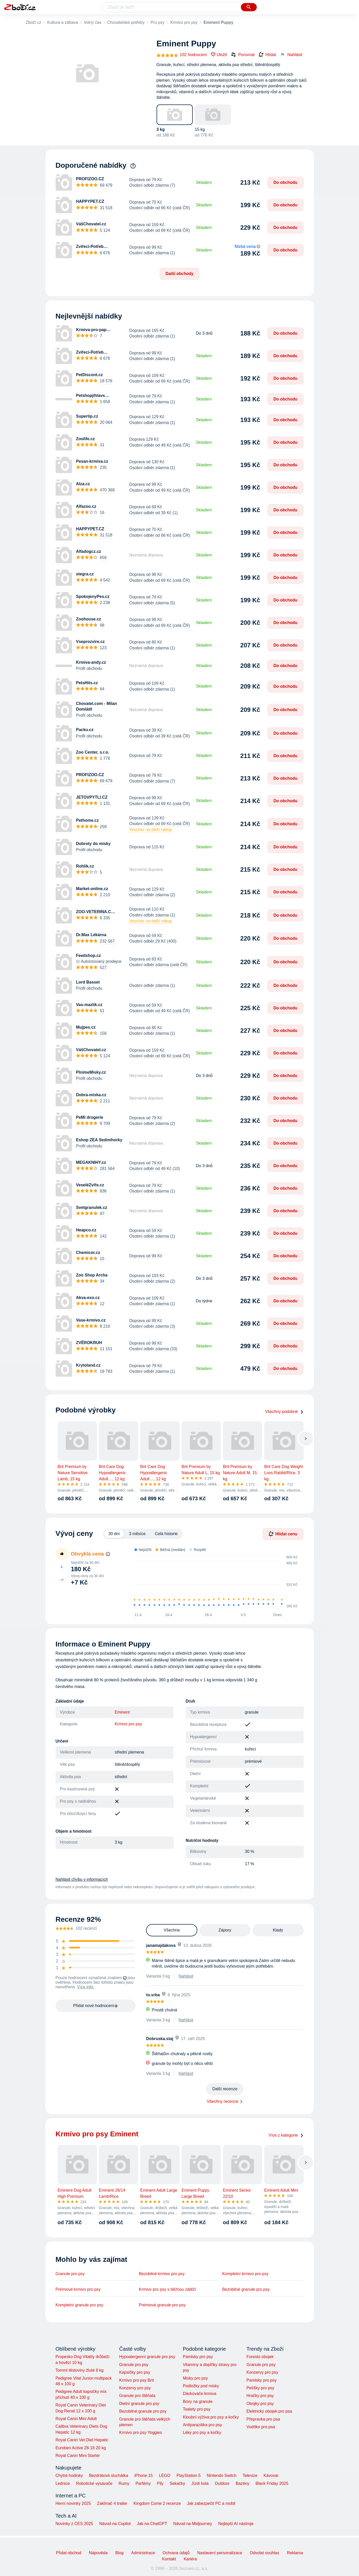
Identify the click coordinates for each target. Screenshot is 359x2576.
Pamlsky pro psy (198, 2357)
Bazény (242, 2483)
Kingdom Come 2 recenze (157, 2503)
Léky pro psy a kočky (202, 2432)
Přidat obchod (68, 2553)
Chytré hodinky (69, 2475)
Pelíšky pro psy (260, 2388)
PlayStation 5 (189, 2475)
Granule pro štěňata (137, 2395)
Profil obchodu (89, 668)
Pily (160, 2483)
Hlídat (267, 54)
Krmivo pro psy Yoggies (140, 2432)
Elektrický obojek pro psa (269, 2411)
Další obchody (179, 273)
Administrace (143, 2553)
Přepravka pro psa (263, 2419)
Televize (250, 2475)
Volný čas (92, 22)
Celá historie (166, 1534)
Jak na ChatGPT (152, 2523)
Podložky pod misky (201, 2386)
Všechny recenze (222, 2101)
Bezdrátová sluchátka (108, 2475)
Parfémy (143, 2483)
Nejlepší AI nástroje (235, 2523)
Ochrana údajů (176, 2553)
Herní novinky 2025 (73, 2503)
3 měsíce (137, 1534)
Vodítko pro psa (261, 2427)
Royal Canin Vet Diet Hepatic (82, 2440)
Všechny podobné (284, 1411)
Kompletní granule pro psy (80, 2305)
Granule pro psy (70, 2274)
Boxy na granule (197, 2401)
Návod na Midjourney (192, 2523)
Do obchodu (285, 182)
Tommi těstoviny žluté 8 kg (80, 2370)
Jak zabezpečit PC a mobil (211, 2503)
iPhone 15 (143, 2475)
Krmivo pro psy (184, 22)
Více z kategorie (286, 2135)
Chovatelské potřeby (126, 22)
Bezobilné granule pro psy (246, 2289)
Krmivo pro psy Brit (136, 2380)
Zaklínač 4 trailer (112, 2503)
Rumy (124, 2483)
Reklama (295, 2553)
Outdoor (222, 2483)
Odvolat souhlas (264, 2553)
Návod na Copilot (115, 2523)
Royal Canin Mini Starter (78, 2455)
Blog (119, 2553)
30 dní (114, 1534)
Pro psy (157, 22)
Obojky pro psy (260, 2403)
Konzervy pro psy (135, 2388)
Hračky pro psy (260, 2395)
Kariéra (190, 2559)
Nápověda (98, 2553)
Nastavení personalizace (219, 2553)
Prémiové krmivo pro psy (78, 2289)
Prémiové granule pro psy (162, 2305)
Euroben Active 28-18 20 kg (81, 2448)
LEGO (164, 2475)
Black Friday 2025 (271, 2483)
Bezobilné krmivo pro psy (162, 2274)
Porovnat (242, 54)
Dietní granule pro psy (139, 2403)
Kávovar (271, 2475)
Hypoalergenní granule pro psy (147, 2357)
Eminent (122, 1712)
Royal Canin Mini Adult (76, 2418)
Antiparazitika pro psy (202, 2425)
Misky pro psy (195, 2378)
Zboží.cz (33, 22)
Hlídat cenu (283, 1533)
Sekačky (177, 2483)
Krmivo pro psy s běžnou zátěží (167, 2289)
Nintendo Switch (222, 2475)
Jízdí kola (200, 2483)
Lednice (63, 2483)
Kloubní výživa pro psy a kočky (211, 2417)
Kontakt (169, 2559)
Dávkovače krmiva (199, 2393)
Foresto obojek (260, 2357)
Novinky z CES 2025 (74, 2523)
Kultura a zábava (62, 22)
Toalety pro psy (196, 2409)
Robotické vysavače (94, 2483)
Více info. (85, 1987)
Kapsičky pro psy (134, 2372)
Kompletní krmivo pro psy (245, 2274)
